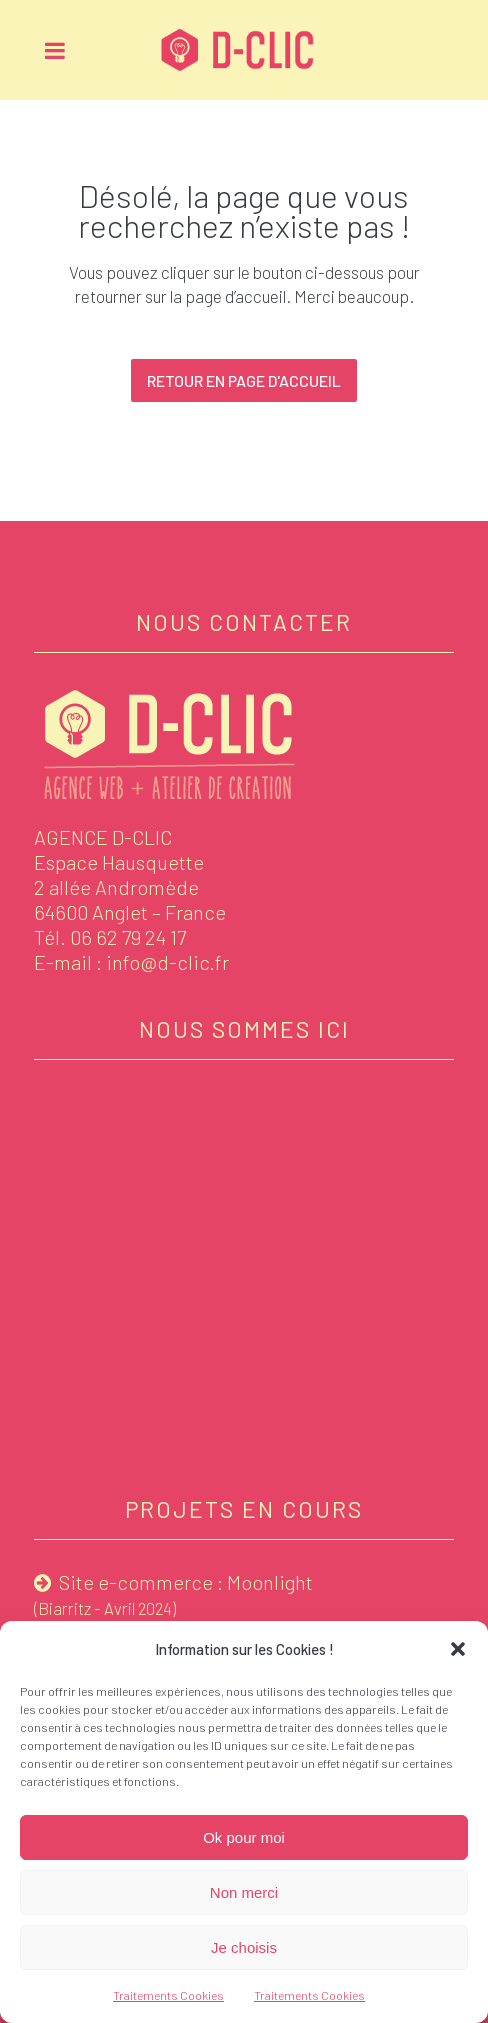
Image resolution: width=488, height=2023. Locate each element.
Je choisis (244, 1947)
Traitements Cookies (168, 1995)
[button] (458, 1649)
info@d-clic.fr (167, 962)
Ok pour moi (244, 1837)
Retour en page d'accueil (244, 380)
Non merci (244, 1892)
